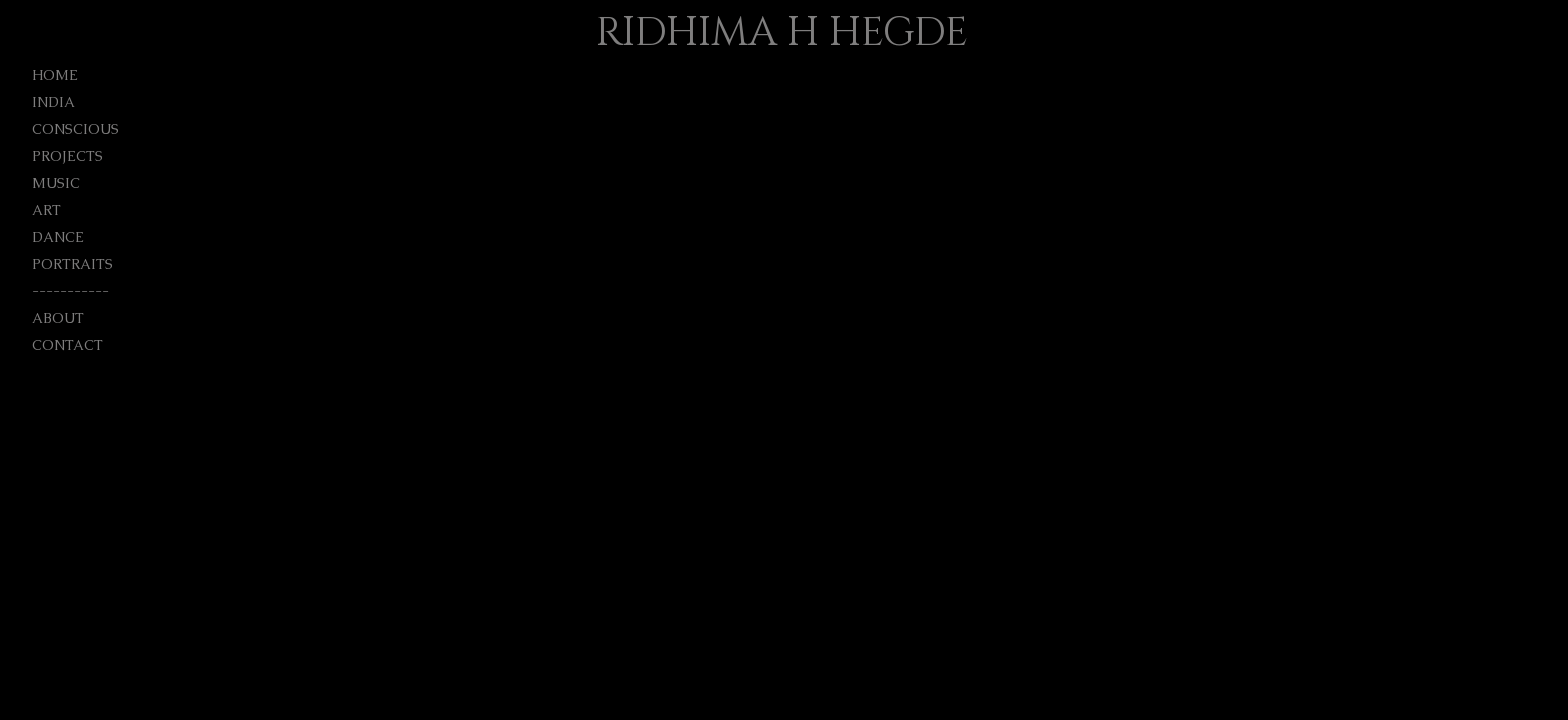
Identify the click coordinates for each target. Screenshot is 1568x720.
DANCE (58, 237)
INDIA (53, 102)
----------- (70, 291)
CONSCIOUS (75, 129)
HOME (55, 75)
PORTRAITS (72, 264)
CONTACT (67, 345)
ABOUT (58, 318)
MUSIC (56, 183)
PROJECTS (67, 156)
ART (46, 210)
